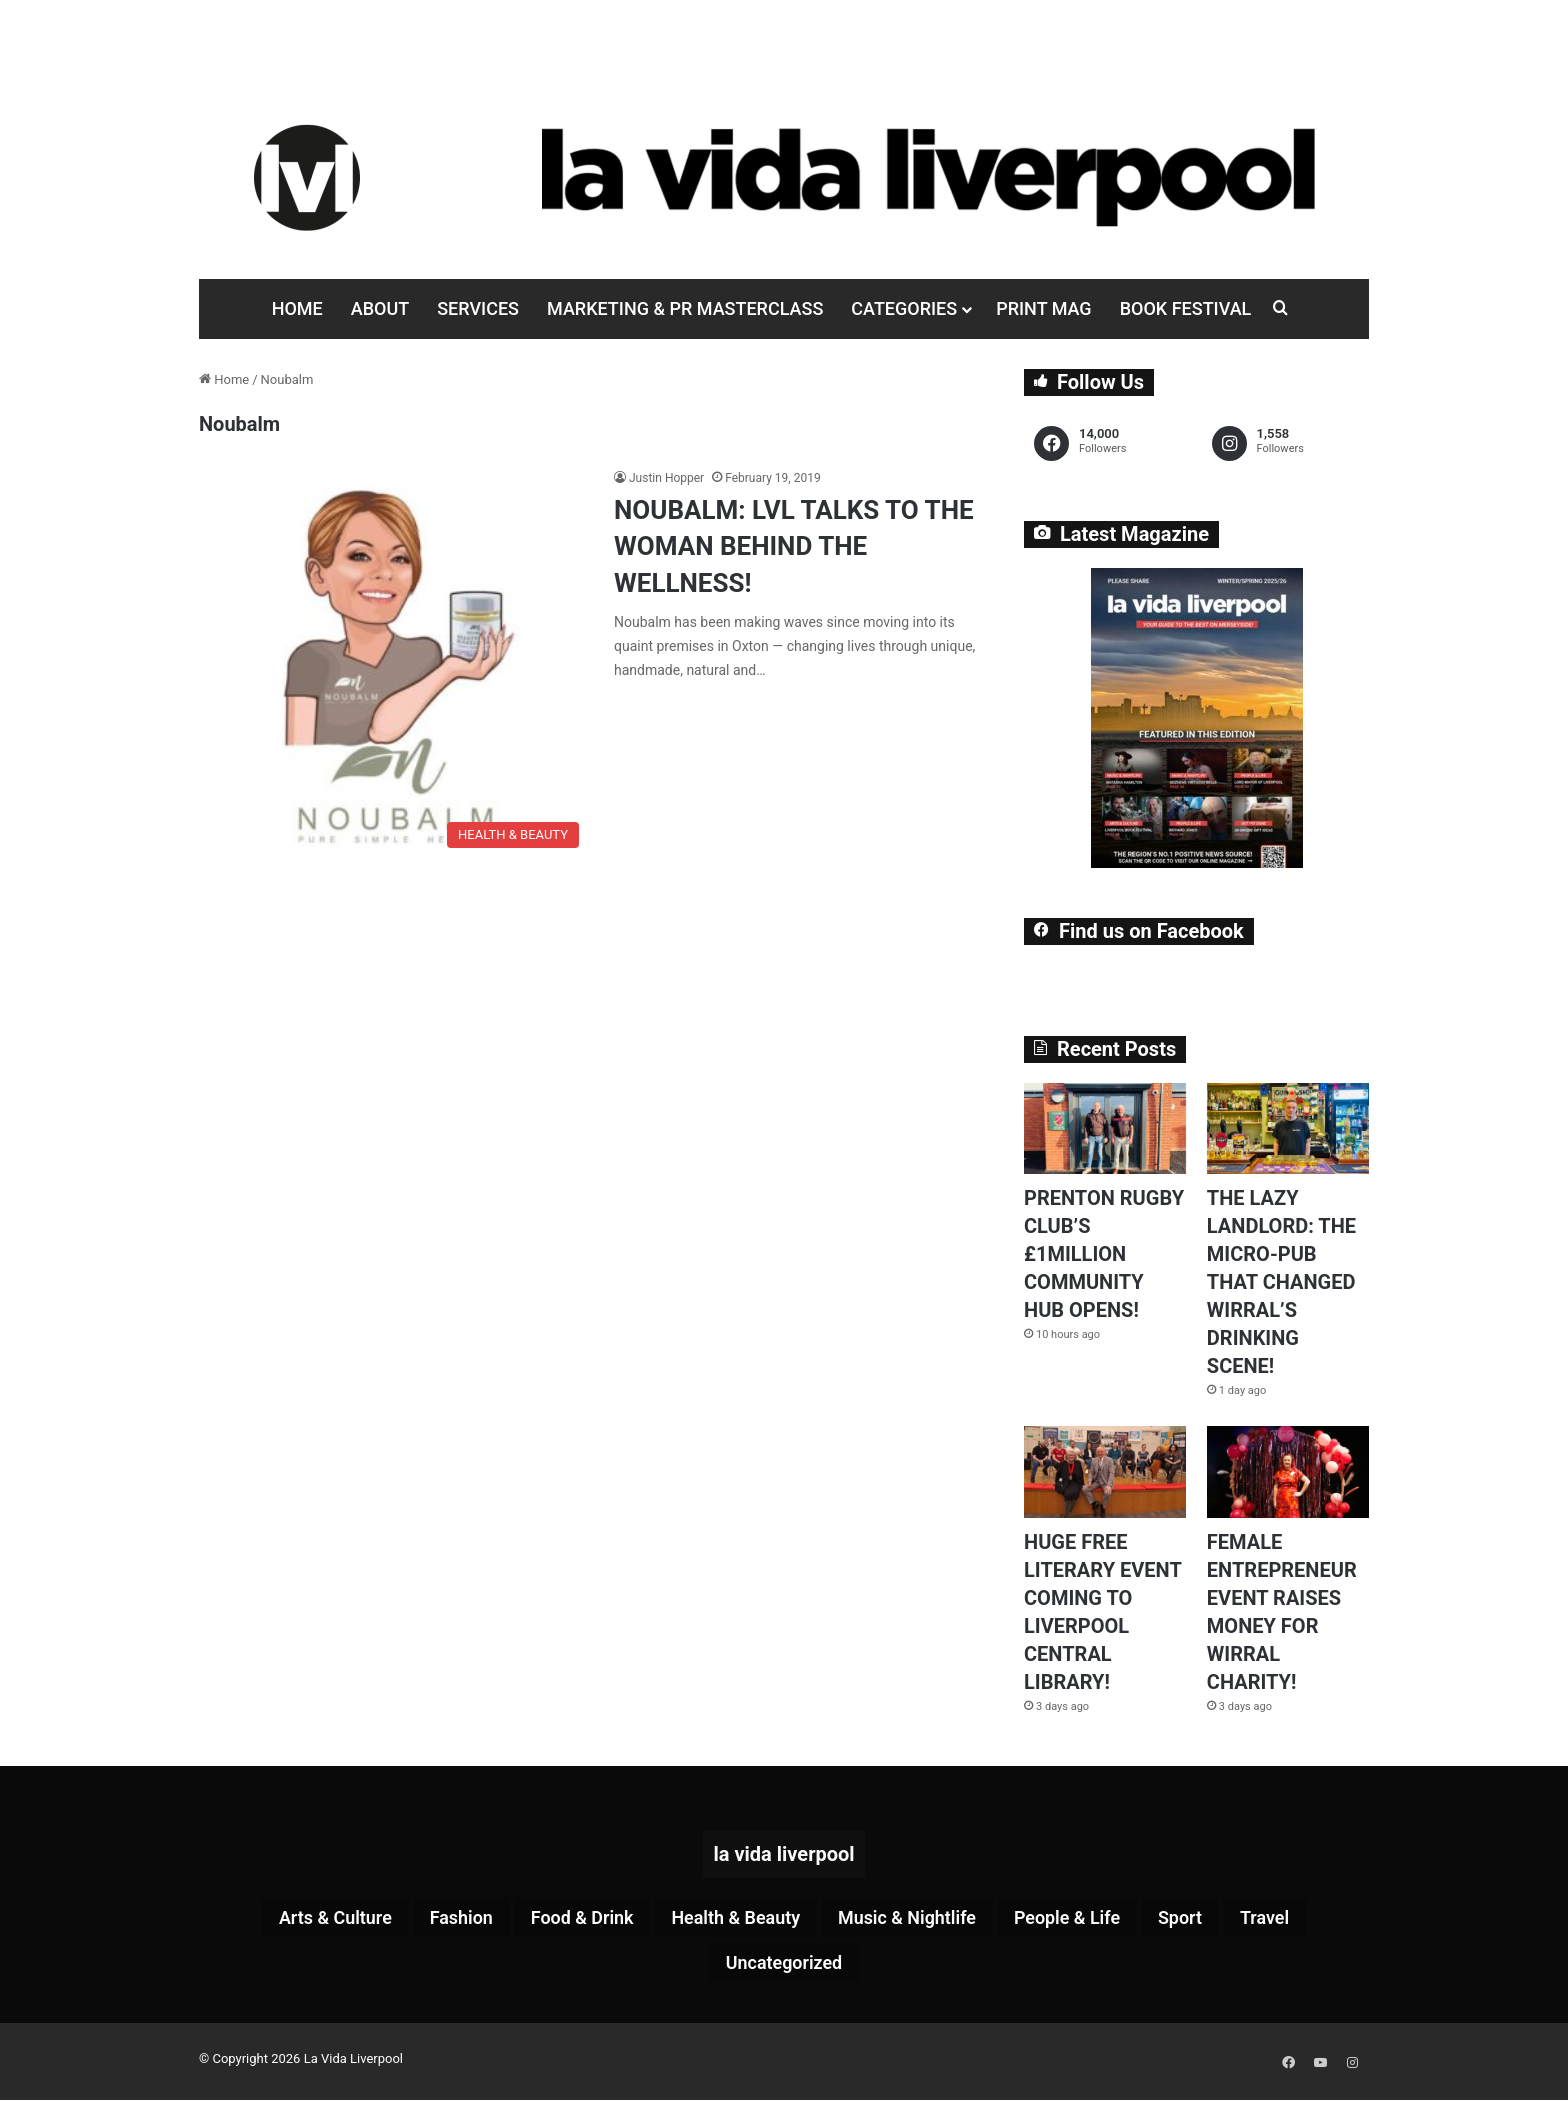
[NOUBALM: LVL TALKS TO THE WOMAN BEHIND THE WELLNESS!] (394, 663)
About (380, 308)
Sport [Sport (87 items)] (1220, 1919)
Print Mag (1043, 308)
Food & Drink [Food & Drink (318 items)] (562, 1919)
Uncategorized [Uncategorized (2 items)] (784, 1967)
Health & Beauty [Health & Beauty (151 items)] (731, 1919)
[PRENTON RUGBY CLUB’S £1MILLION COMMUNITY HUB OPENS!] (1105, 1128)
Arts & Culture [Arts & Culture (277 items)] (291, 1919)
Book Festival (1186, 308)
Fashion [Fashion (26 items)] (429, 1919)
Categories (904, 308)
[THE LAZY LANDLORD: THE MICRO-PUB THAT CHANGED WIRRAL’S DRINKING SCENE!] (1288, 1128)
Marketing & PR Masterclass (685, 308)
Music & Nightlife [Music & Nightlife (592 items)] (920, 1919)
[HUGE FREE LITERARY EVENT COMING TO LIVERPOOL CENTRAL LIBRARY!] (1105, 1471)
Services (478, 308)
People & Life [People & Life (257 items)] (1096, 1919)
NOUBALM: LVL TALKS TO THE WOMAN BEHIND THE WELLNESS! (794, 546)
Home (297, 308)
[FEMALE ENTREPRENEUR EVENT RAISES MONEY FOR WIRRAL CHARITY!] (1288, 1471)
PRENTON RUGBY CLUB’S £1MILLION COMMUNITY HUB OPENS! (1104, 1254)
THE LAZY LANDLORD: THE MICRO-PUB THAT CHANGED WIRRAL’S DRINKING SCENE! (1281, 1282)
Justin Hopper (666, 478)
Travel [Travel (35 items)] (1312, 1919)
